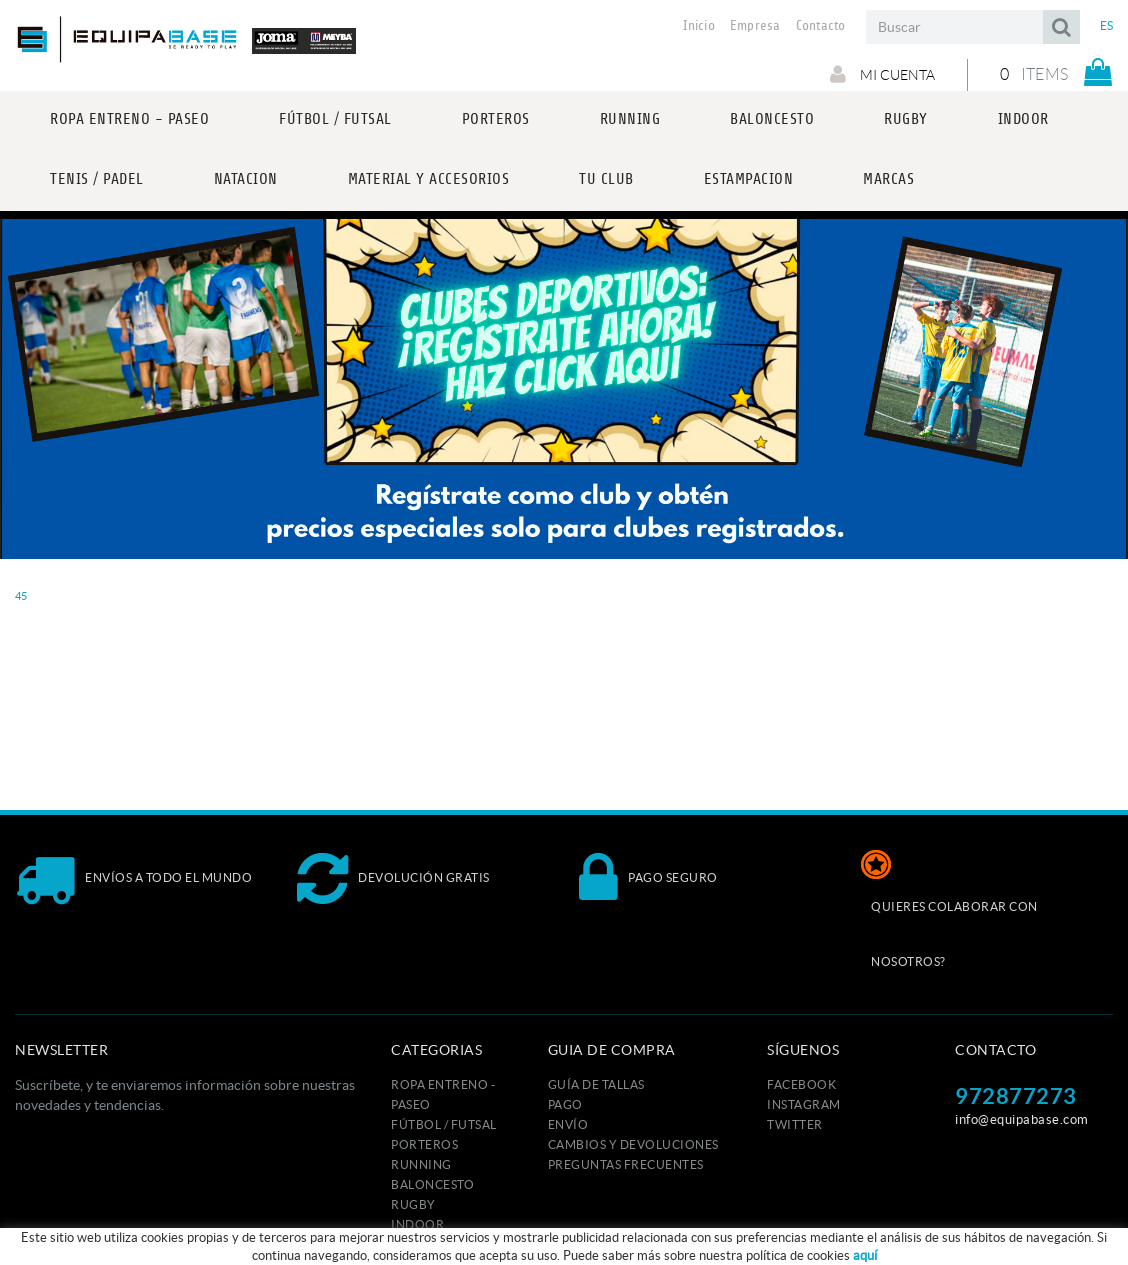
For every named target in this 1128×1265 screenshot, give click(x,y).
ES (1107, 25)
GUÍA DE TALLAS (596, 1084)
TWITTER (795, 1124)
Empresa (755, 26)
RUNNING (421, 1164)
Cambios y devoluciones (633, 1144)
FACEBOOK (801, 1084)
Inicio (699, 26)
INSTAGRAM (804, 1104)
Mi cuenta (882, 74)
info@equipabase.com (1022, 1119)
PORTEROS (424, 1144)
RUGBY (413, 1204)
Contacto (821, 26)
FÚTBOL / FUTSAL (444, 1124)
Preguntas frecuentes (626, 1164)
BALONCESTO (432, 1184)
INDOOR (417, 1224)
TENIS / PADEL (433, 1244)
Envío (568, 1124)
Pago (565, 1104)
